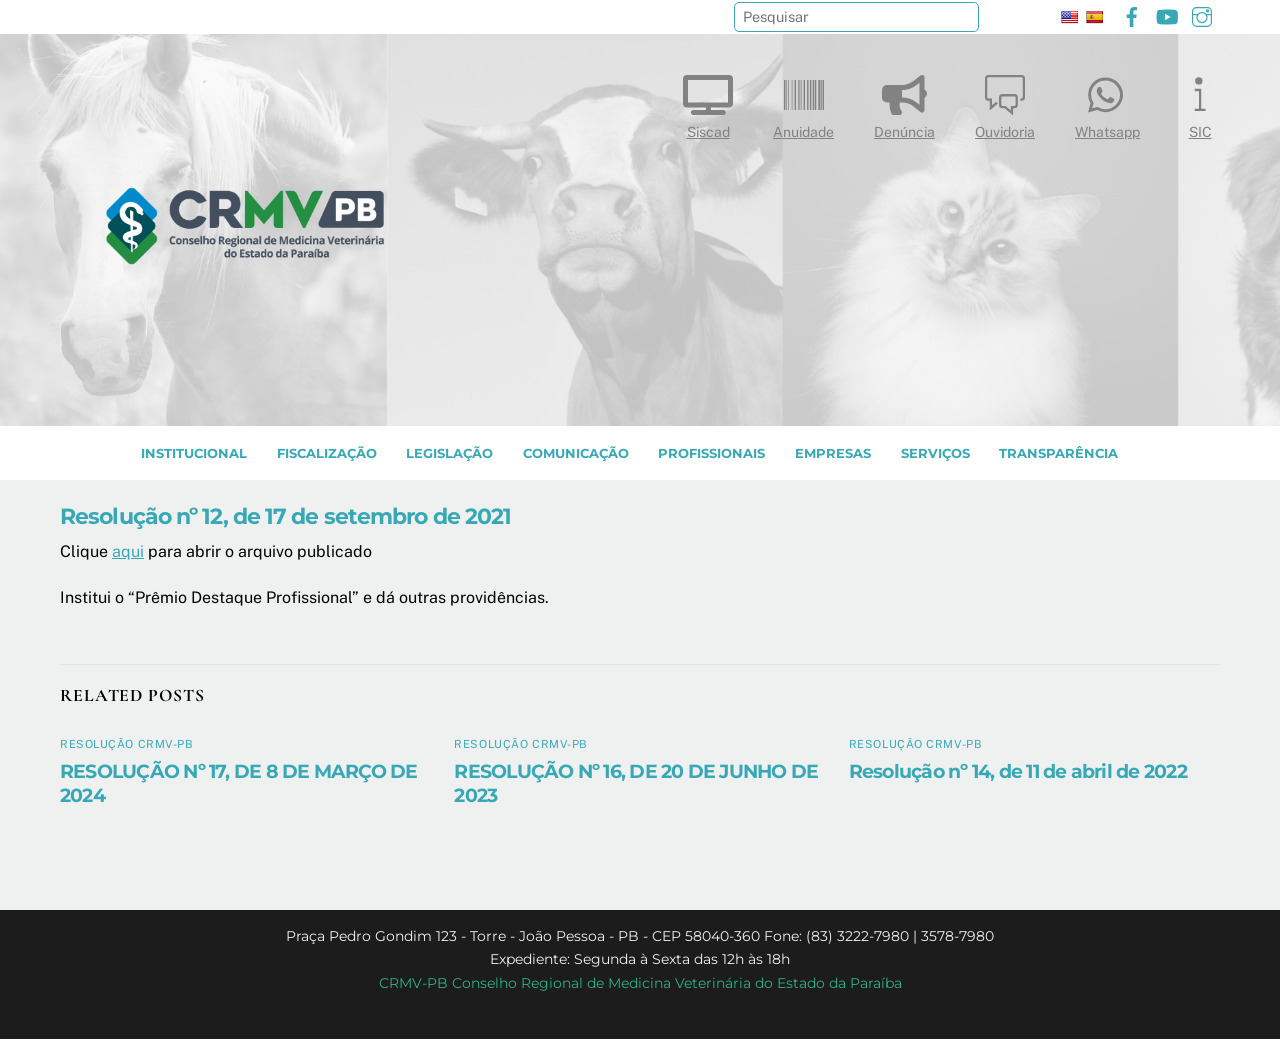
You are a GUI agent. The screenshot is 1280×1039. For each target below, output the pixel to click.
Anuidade (803, 102)
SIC (1200, 102)
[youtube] (1167, 14)
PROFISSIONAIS (711, 453)
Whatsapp (1107, 102)
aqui (128, 551)
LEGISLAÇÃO (449, 453)
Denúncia (904, 102)
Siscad (708, 102)
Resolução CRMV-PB (127, 744)
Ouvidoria (1005, 102)
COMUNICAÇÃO (576, 453)
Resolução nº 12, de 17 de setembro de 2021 (285, 516)
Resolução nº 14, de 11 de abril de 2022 (1018, 771)
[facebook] (1132, 14)
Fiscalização (327, 453)
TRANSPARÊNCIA (1058, 453)
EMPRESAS (833, 453)
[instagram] (1202, 14)
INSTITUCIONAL (194, 453)
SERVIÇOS (935, 453)
